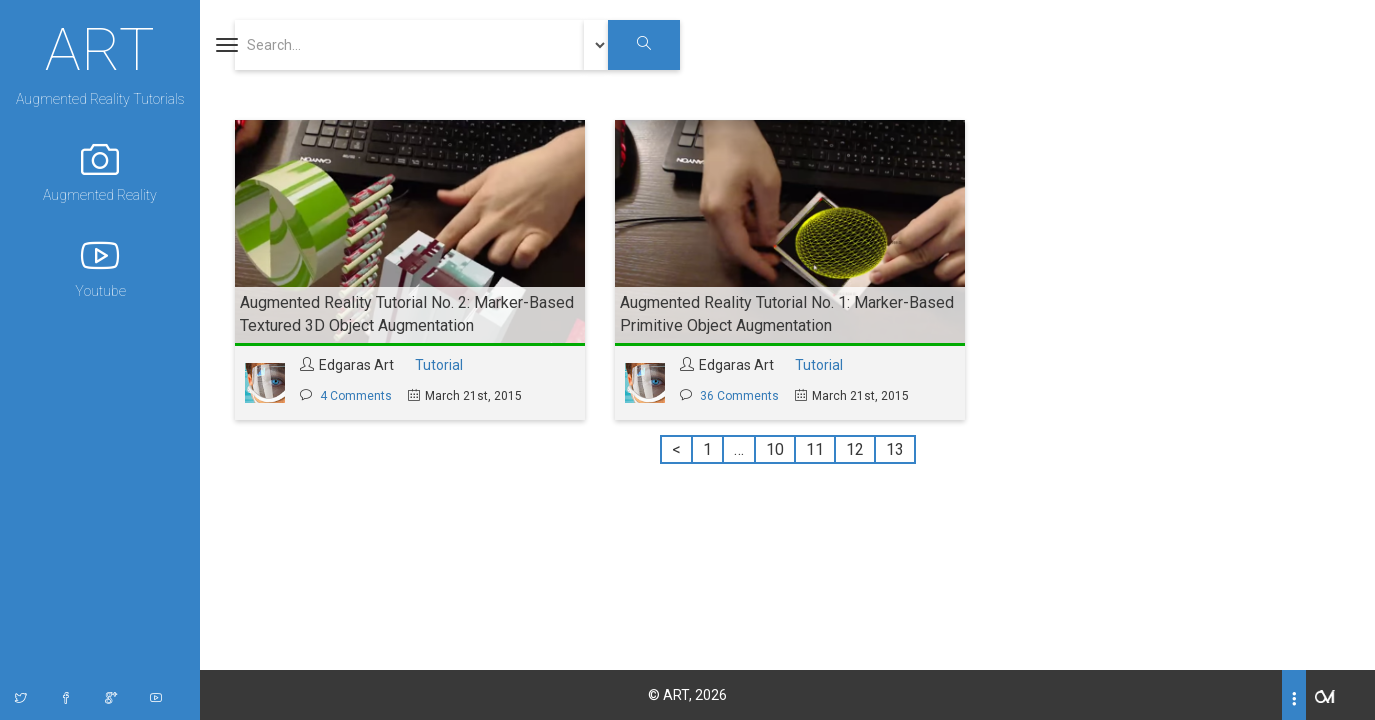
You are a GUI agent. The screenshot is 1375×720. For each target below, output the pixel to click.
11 (815, 449)
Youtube (100, 267)
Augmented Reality (100, 171)
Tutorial (439, 365)
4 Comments (356, 396)
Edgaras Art (356, 365)
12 (855, 449)
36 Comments (739, 396)
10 (775, 449)
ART (100, 47)
